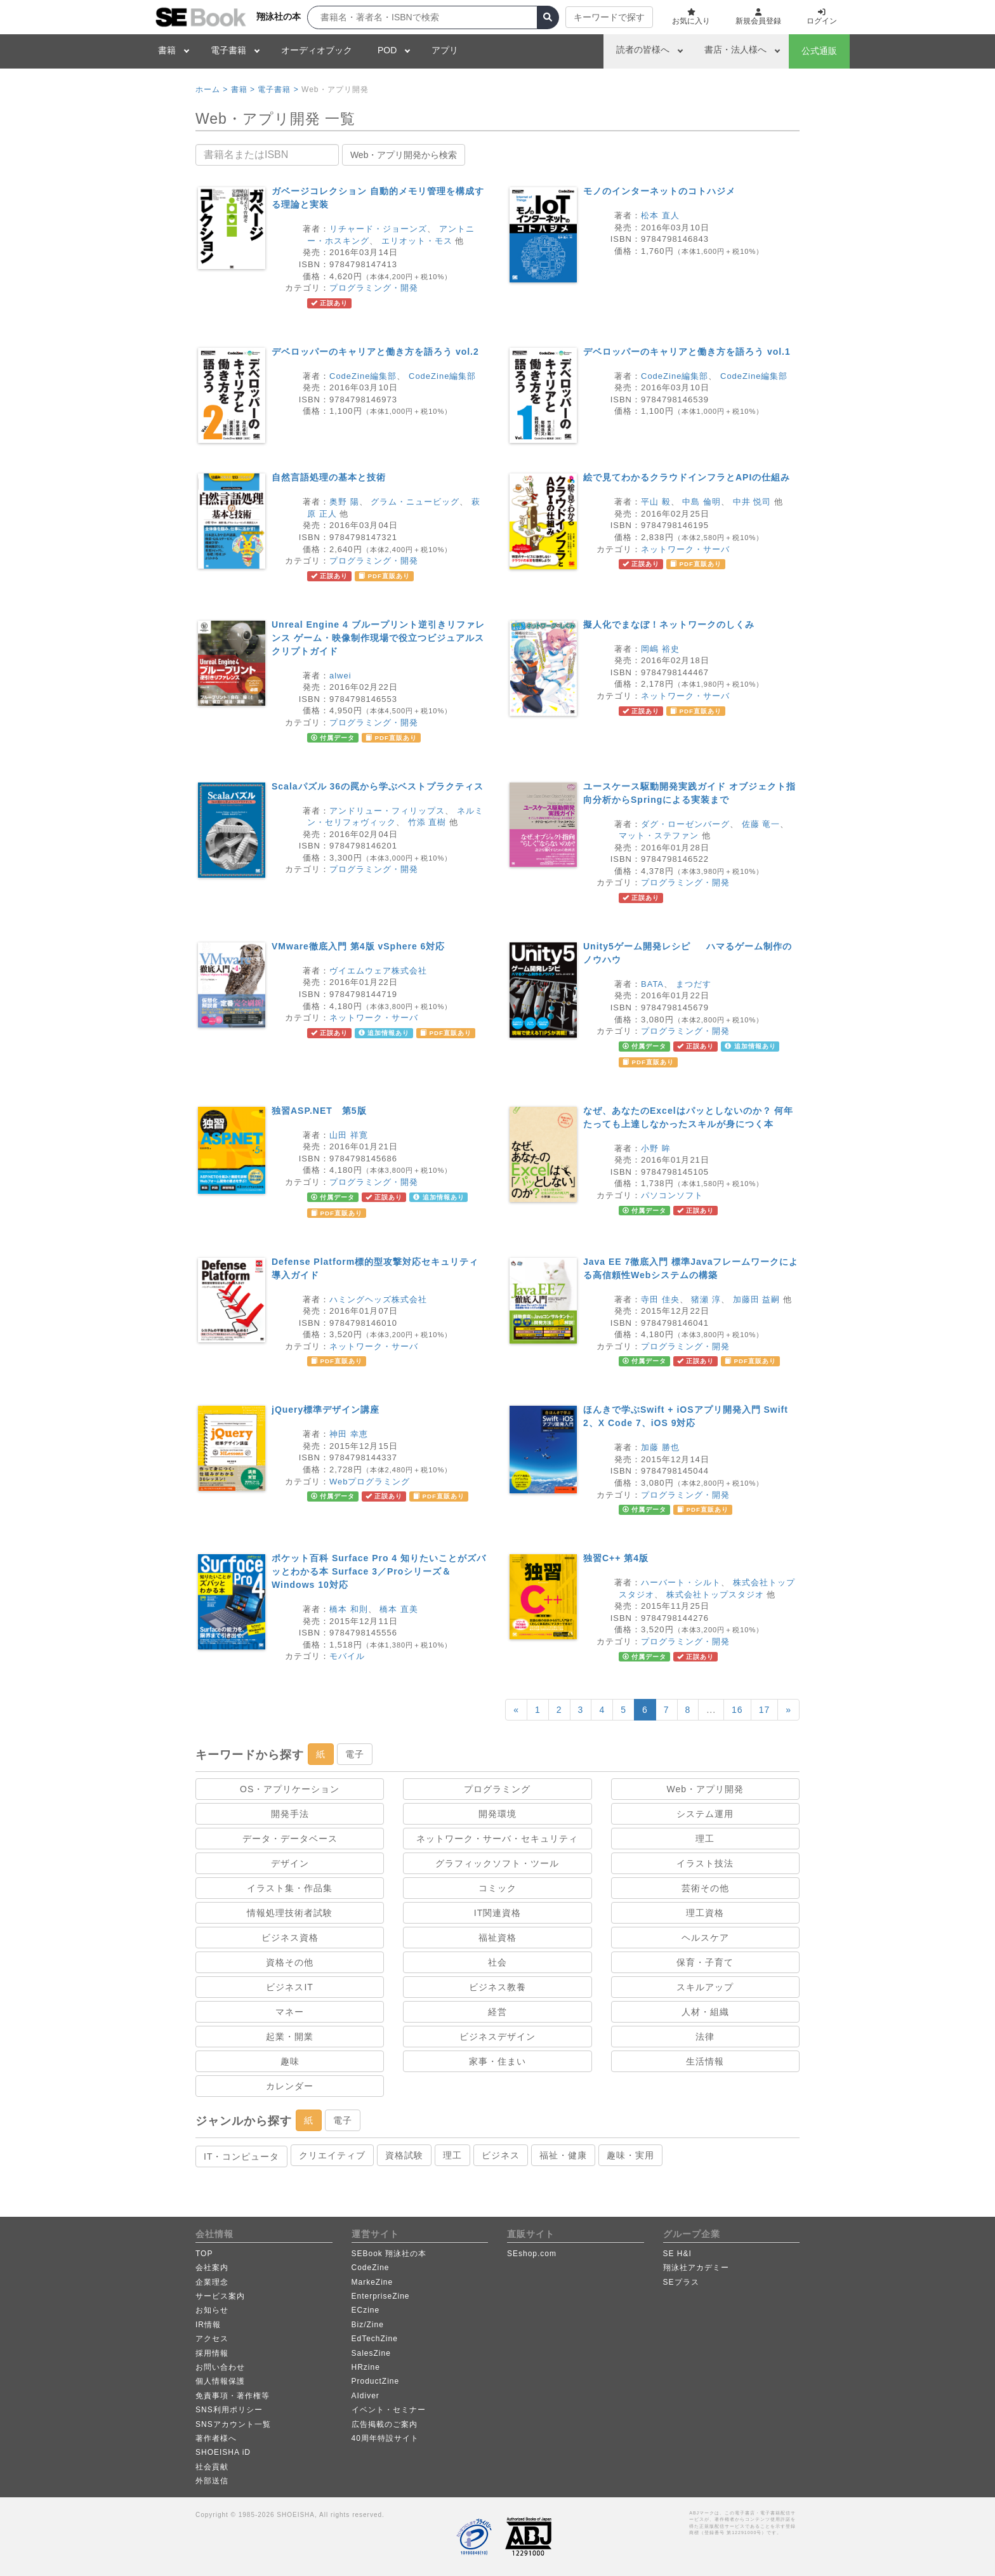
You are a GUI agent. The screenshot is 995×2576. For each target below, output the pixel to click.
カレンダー (289, 2086)
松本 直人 (660, 215)
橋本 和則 (348, 1609)
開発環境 (497, 1814)
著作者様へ (216, 2438)
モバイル (347, 1656)
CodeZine (371, 2267)
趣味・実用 (630, 2155)
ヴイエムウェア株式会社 (378, 970)
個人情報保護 (220, 2381)
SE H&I (677, 2253)
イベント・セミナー (389, 2409)
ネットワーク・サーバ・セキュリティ (497, 1838)
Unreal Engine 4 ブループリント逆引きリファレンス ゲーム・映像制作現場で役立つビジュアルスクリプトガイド (378, 637)
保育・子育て (705, 1962)
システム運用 (705, 1814)
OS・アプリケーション (289, 1789)
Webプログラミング (370, 1481)
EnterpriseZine (381, 2296)
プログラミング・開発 (373, 288)
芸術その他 (705, 1888)
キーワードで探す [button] (609, 17)
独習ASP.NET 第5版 (319, 1111)
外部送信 (211, 2480)
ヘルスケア (705, 1937)
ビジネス (501, 2155)
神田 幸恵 (348, 1434)
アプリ (445, 50)
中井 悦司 (752, 501)
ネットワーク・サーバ (685, 549)
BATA (652, 984)
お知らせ (211, 2310)
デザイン (290, 1863)
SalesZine (371, 2353)
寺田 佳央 (660, 1299)
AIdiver (365, 2395)
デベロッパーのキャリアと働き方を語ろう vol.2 (375, 352)
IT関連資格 (497, 1913)
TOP (204, 2253)
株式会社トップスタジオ (715, 1594)
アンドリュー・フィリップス (387, 811)
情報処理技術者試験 (290, 1913)
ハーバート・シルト (681, 1582)
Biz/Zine (368, 2324)
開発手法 (290, 1814)
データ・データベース (290, 1838)
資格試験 (404, 2155)
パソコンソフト (672, 1195)
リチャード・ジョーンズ (378, 229)
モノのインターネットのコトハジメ (659, 191)
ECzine (366, 2310)
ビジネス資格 (290, 1937)
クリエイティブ (332, 2155)
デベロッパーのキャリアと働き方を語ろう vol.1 (687, 352)
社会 (497, 1962)
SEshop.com (532, 2253)
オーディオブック (316, 50)
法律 (705, 2036)
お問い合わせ (220, 2367)
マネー (289, 2012)
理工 (705, 1838)
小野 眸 (656, 1148)
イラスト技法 (705, 1863)
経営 (497, 2012)
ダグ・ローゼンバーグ (685, 824)
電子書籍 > (278, 89)
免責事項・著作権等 (232, 2395)
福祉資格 (497, 1937)
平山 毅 (656, 501)
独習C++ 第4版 (616, 1558)
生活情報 (705, 2061)
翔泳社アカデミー (696, 2267)
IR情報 (208, 2324)
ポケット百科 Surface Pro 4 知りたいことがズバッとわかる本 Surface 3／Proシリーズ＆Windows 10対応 (379, 1571)
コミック (497, 1888)
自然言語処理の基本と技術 (329, 477)
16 (737, 1710)
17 (764, 1710)
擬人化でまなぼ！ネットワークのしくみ (668, 624)
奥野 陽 (344, 501)
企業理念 (211, 2282)
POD (387, 50)
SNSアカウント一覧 (233, 2424)
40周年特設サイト (385, 2438)
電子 (354, 1754)
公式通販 (819, 51)
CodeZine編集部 (363, 376)
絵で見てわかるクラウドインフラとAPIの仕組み (686, 477)
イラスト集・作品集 (290, 1888)
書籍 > (243, 89)
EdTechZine (375, 2338)
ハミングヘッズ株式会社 (378, 1299)
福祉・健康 (563, 2155)
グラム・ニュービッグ (415, 501)
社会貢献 (211, 2466)
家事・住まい (497, 2061)
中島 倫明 (701, 501)
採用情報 (211, 2353)
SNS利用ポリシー (229, 2409)
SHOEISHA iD (223, 2452)
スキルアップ (705, 1987)
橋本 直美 (398, 1609)
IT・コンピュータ (241, 2156)
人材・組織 (705, 2012)
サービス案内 (220, 2296)
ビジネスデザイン (497, 2036)
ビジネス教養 (497, 1987)
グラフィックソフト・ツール (497, 1863)
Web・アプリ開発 (705, 1789)
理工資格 (705, 1913)
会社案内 (211, 2267)
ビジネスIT (289, 1987)
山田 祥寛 (348, 1135)
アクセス (211, 2338)
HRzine (366, 2367)
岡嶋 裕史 (660, 649)
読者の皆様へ (642, 49)
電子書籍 (228, 50)
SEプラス (681, 2282)
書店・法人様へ (735, 49)
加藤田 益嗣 (757, 1299)
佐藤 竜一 (761, 824)
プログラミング (497, 1789)
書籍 (167, 50)
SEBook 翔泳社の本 (389, 2253)
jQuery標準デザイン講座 (325, 1409)
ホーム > (211, 89)
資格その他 (289, 1962)
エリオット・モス (416, 241)
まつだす (693, 984)
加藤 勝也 (660, 1447)
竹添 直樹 (427, 822)
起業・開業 (289, 2036)
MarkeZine (372, 2282)
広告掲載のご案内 (385, 2424)
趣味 (290, 2061)
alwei (340, 675)
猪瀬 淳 (706, 1299)
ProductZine (376, 2381)
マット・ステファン (659, 835)
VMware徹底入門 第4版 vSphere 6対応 (358, 946)
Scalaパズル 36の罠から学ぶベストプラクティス (378, 786)
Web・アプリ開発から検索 (404, 155)
